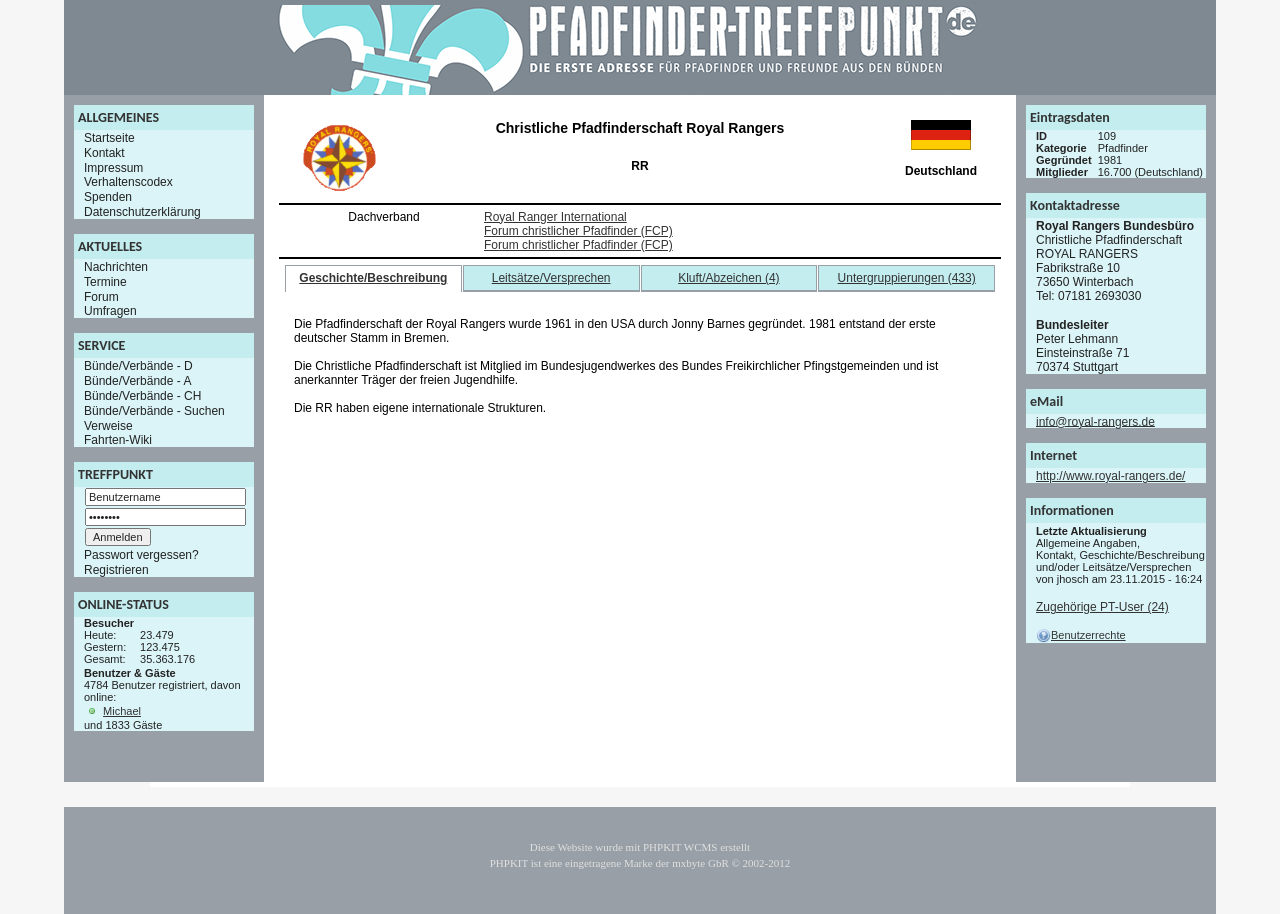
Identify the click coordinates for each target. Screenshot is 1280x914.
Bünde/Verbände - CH (142, 396)
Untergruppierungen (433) (907, 278)
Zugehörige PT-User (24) (1102, 607)
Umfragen (110, 311)
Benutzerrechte (1081, 635)
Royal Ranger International (555, 217)
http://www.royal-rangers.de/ (1110, 476)
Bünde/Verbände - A (137, 381)
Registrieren (116, 570)
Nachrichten (116, 267)
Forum (101, 296)
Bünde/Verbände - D (138, 366)
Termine (105, 282)
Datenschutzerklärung (142, 212)
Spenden (108, 197)
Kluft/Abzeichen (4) (728, 278)
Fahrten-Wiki (118, 440)
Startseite (109, 138)
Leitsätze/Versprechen (551, 278)
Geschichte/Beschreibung (373, 278)
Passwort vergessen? (141, 555)
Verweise (108, 425)
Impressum (113, 167)
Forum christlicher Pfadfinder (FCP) (578, 231)
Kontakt (104, 153)
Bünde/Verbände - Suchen (154, 411)
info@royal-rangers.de (1095, 421)
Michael (122, 711)
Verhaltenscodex (128, 182)
